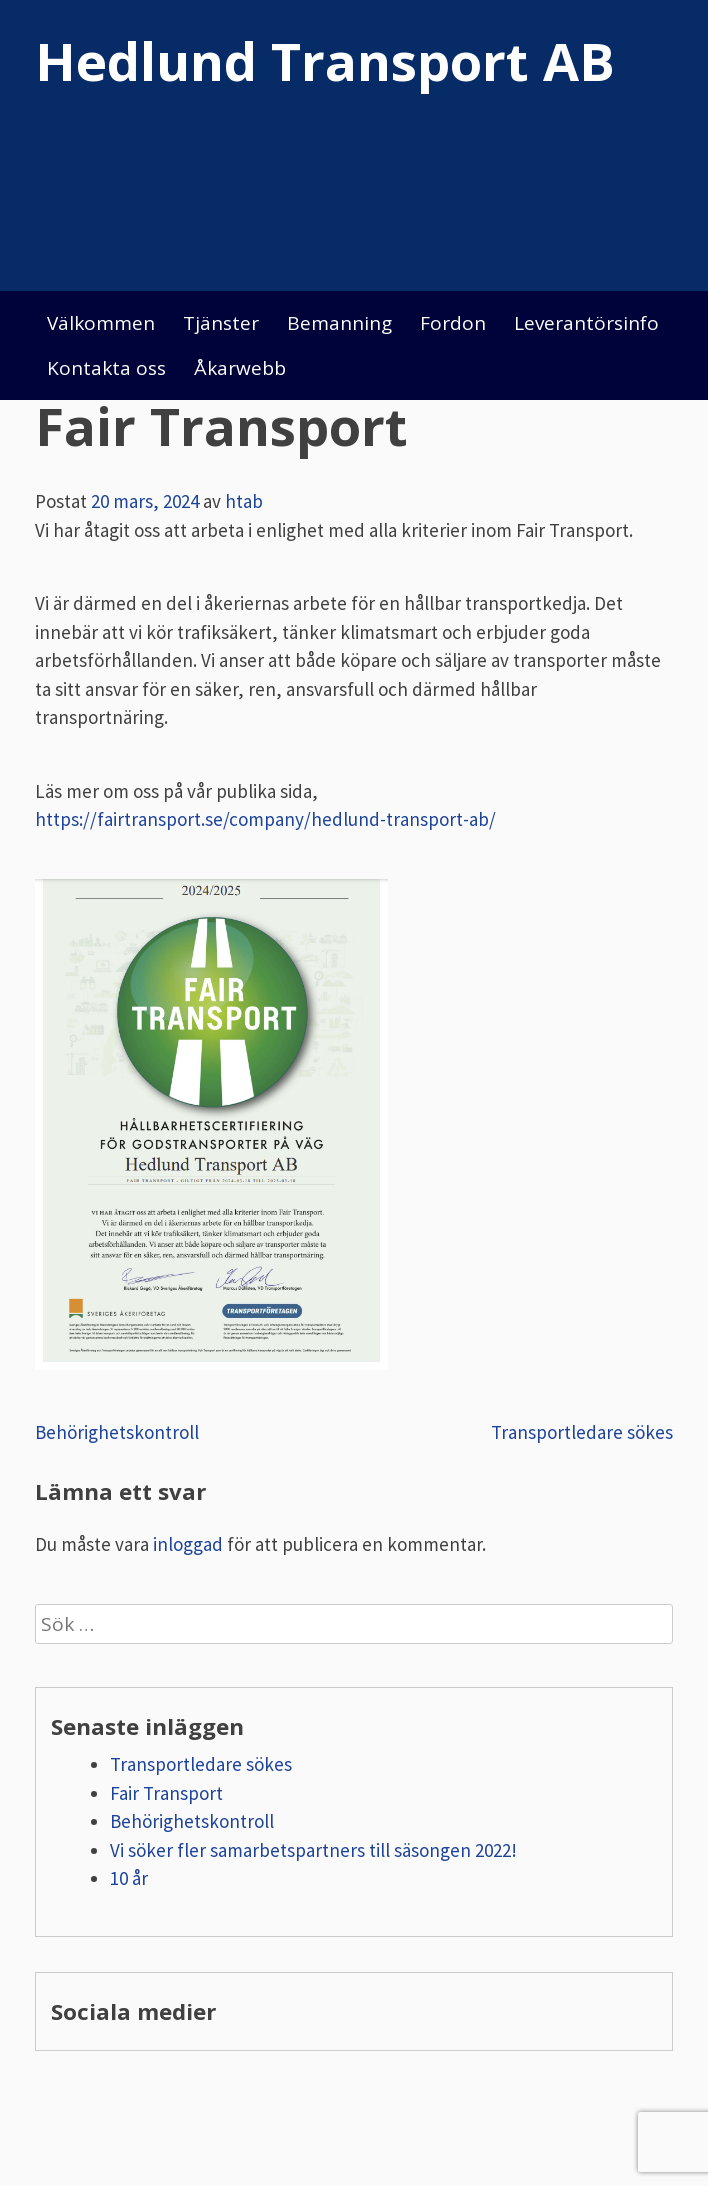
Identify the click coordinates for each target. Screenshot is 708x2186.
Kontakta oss (106, 368)
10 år (129, 1878)
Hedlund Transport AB (325, 60)
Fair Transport (166, 1793)
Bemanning (339, 323)
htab (244, 501)
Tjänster (221, 323)
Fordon (453, 323)
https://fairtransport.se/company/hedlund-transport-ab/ (265, 819)
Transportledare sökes (582, 1432)
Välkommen (101, 323)
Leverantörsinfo (586, 323)
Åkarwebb (240, 368)
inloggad (188, 1544)
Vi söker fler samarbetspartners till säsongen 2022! (313, 1850)
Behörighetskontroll (117, 1432)
